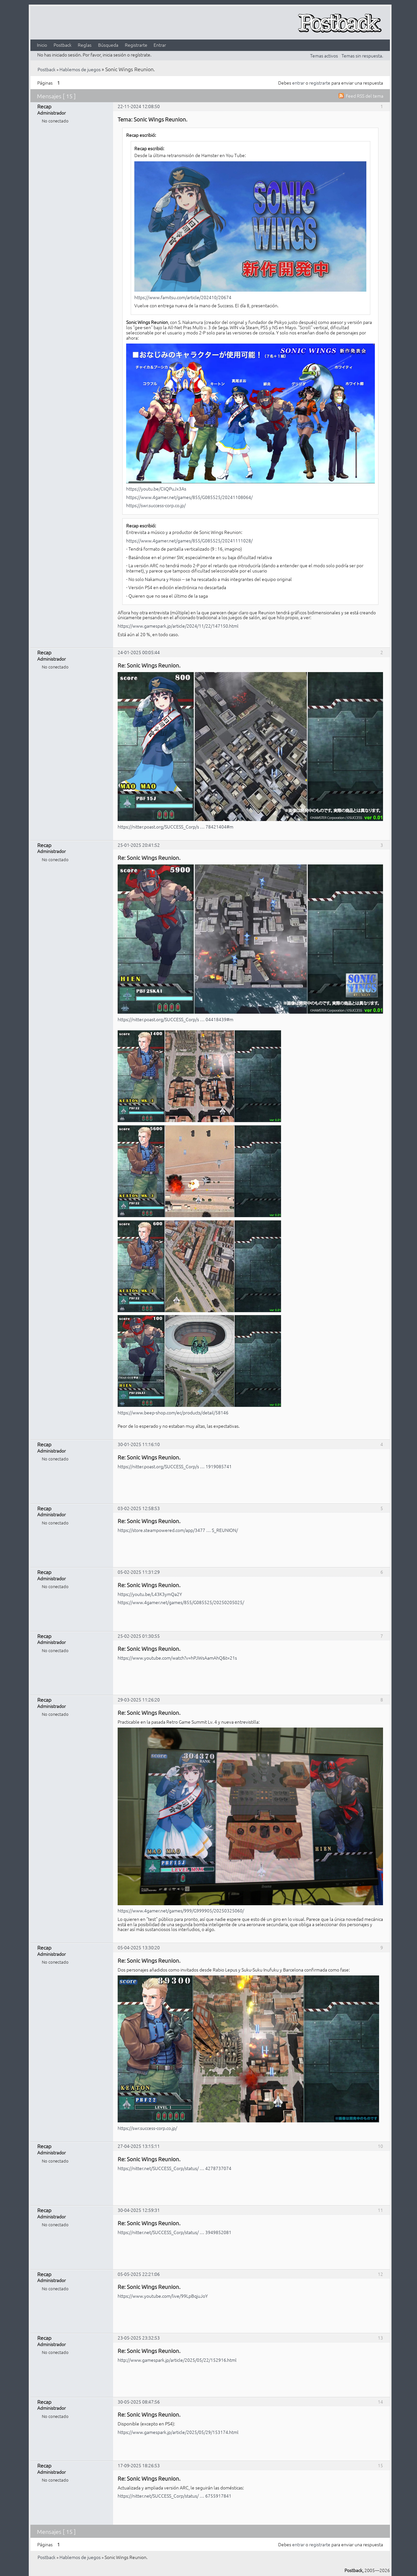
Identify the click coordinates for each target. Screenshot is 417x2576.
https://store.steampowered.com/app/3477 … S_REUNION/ (178, 1530)
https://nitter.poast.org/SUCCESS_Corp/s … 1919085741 (175, 1466)
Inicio (42, 44)
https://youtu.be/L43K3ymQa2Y (150, 1594)
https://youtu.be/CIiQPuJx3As (156, 488)
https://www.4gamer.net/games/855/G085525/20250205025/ (181, 1602)
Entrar (160, 44)
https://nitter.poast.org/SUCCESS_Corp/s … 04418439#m (175, 1019)
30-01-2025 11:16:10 (139, 1444)
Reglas (85, 44)
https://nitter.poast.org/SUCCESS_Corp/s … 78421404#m (175, 826)
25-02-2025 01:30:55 (139, 1636)
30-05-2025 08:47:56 (139, 2401)
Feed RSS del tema (364, 95)
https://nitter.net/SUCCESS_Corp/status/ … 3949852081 (174, 2232)
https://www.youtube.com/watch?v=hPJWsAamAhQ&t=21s (177, 1657)
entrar (298, 82)
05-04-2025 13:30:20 (139, 1947)
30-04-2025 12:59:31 (139, 2210)
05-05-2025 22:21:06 (139, 2274)
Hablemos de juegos (80, 69)
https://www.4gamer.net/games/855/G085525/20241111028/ (189, 540)
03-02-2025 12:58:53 (139, 1508)
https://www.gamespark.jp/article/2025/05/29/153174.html (178, 2432)
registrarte (319, 82)
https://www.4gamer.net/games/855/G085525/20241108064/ (189, 497)
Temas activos (324, 55)
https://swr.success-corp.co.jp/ (156, 505)
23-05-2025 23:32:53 (139, 2337)
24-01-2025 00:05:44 (139, 652)
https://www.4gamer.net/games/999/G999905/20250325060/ (181, 1910)
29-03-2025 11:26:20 (139, 1699)
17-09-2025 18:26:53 (139, 2465)
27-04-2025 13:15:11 (139, 2146)
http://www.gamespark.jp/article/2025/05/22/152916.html (177, 2360)
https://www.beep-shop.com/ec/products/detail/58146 (173, 1412)
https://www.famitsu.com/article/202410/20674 (182, 297)
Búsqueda (108, 44)
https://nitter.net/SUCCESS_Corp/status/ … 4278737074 (174, 2168)
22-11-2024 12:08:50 (139, 106)
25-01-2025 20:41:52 (139, 845)
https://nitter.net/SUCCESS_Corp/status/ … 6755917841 (174, 2495)
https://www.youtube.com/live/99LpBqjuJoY (163, 2296)
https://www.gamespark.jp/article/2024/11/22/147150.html (178, 625)
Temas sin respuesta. (362, 55)
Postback (63, 44)
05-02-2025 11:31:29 (139, 1572)
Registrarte (136, 44)
